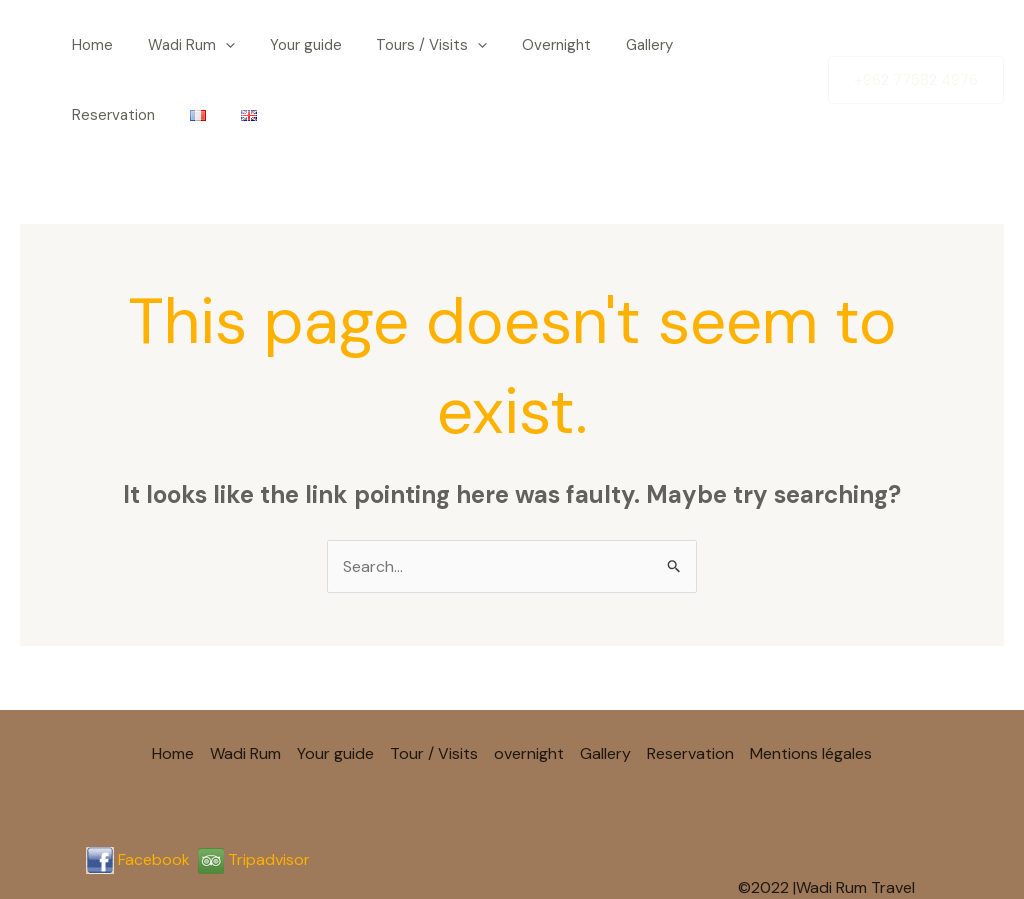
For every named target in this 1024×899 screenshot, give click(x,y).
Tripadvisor (254, 789)
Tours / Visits (372, 45)
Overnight (481, 45)
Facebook (154, 789)
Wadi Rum (163, 45)
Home (80, 45)
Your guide (262, 45)
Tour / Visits (434, 683)
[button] (197, 45)
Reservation (642, 45)
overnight (529, 683)
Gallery (558, 45)
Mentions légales (811, 683)
